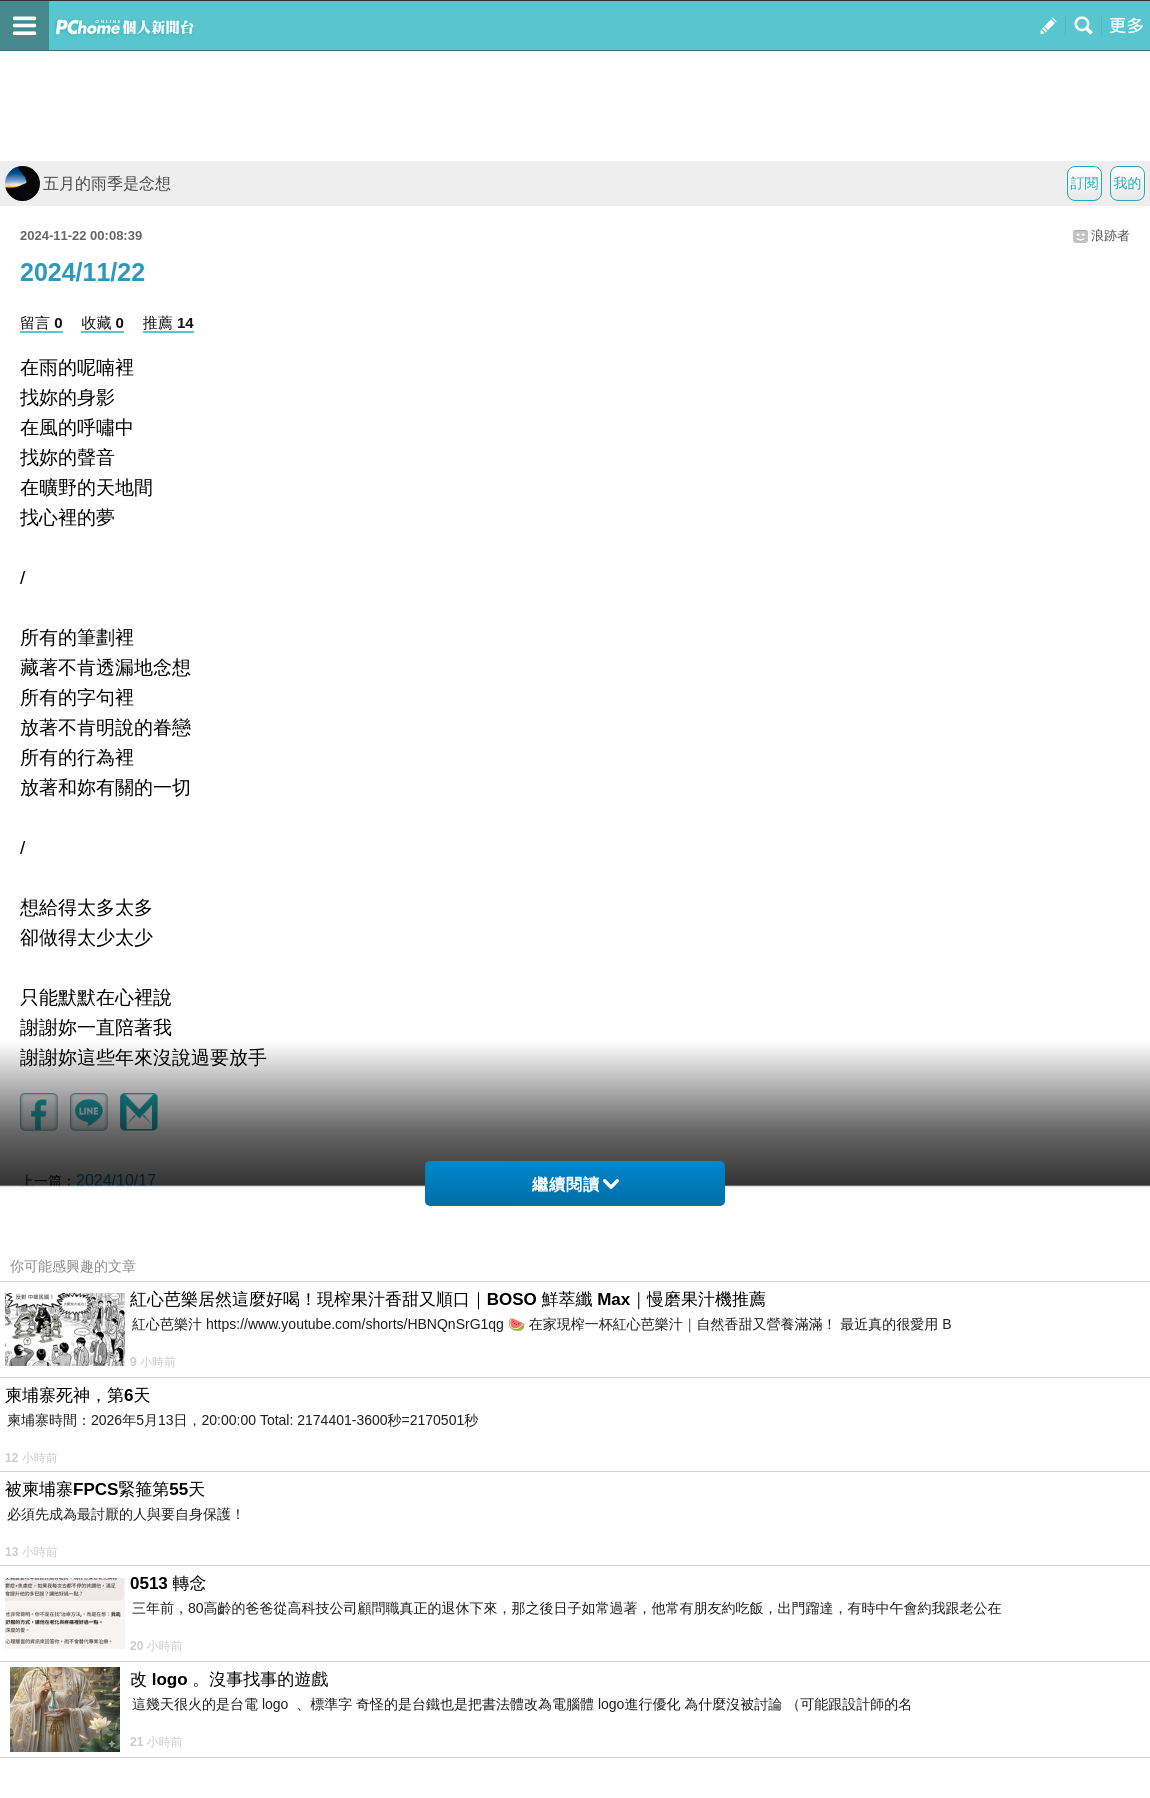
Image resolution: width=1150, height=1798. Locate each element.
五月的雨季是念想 (88, 183)
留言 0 (41, 322)
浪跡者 (1110, 235)
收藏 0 (102, 322)
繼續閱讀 (575, 1184)
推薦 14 (168, 322)
